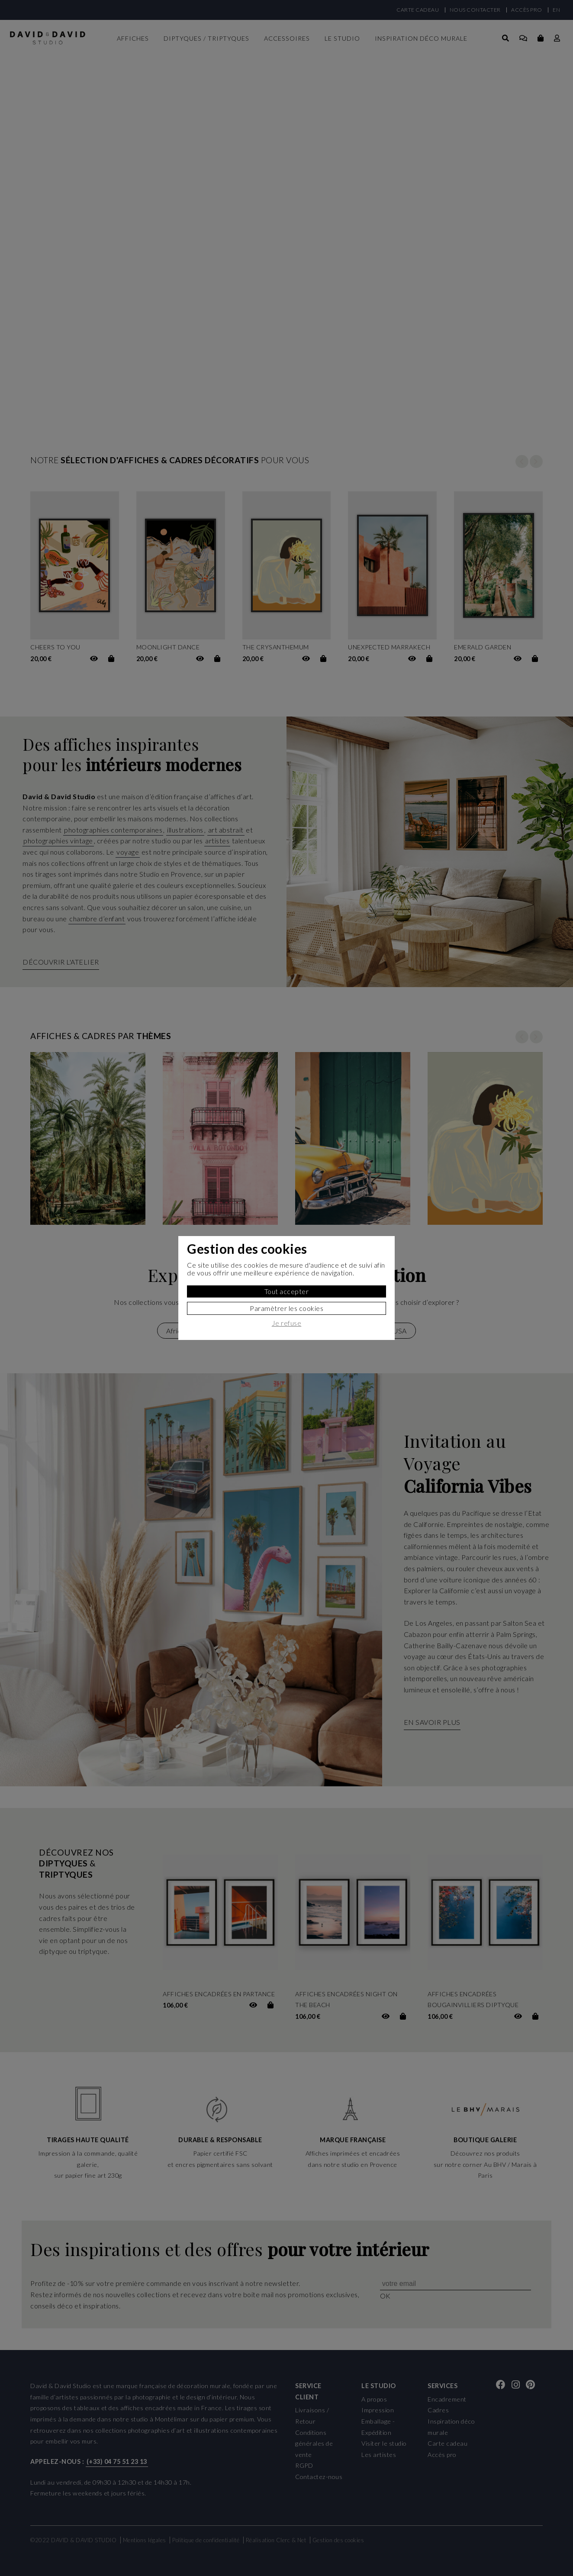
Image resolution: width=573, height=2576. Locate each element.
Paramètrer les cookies (286, 1308)
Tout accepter (286, 1291)
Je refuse (287, 1323)
